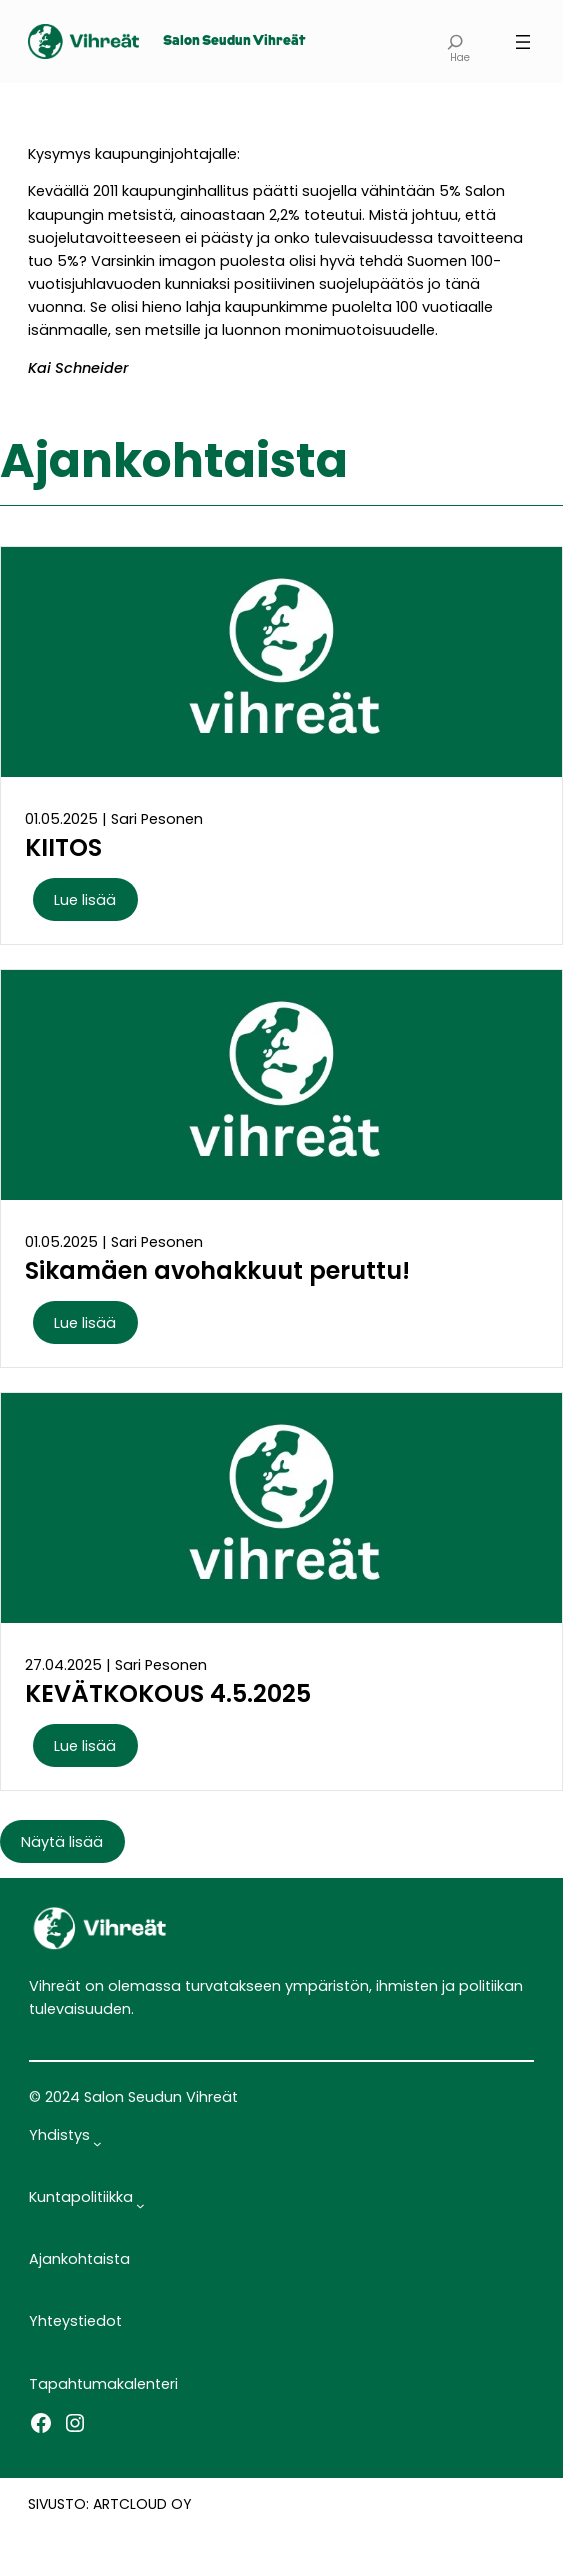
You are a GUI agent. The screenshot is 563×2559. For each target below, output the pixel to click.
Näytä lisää (62, 1842)
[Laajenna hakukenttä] (455, 41)
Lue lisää (85, 900)
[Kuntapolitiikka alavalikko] (140, 2205)
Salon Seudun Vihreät (234, 41)
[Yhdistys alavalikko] (97, 2143)
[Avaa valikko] (523, 42)
